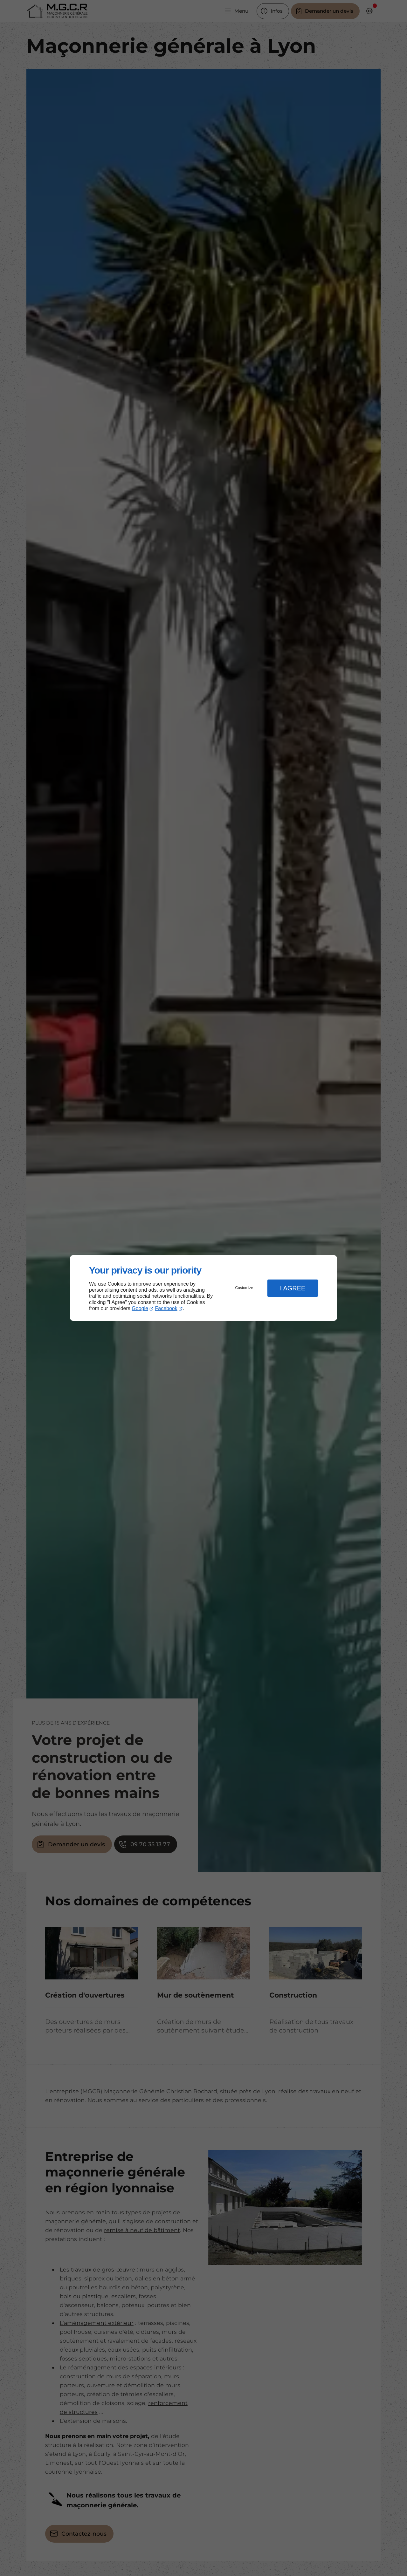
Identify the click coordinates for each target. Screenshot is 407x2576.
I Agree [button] (292, 1288)
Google (140, 1308)
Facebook (166, 1308)
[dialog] (203, 1288)
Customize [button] (244, 1288)
